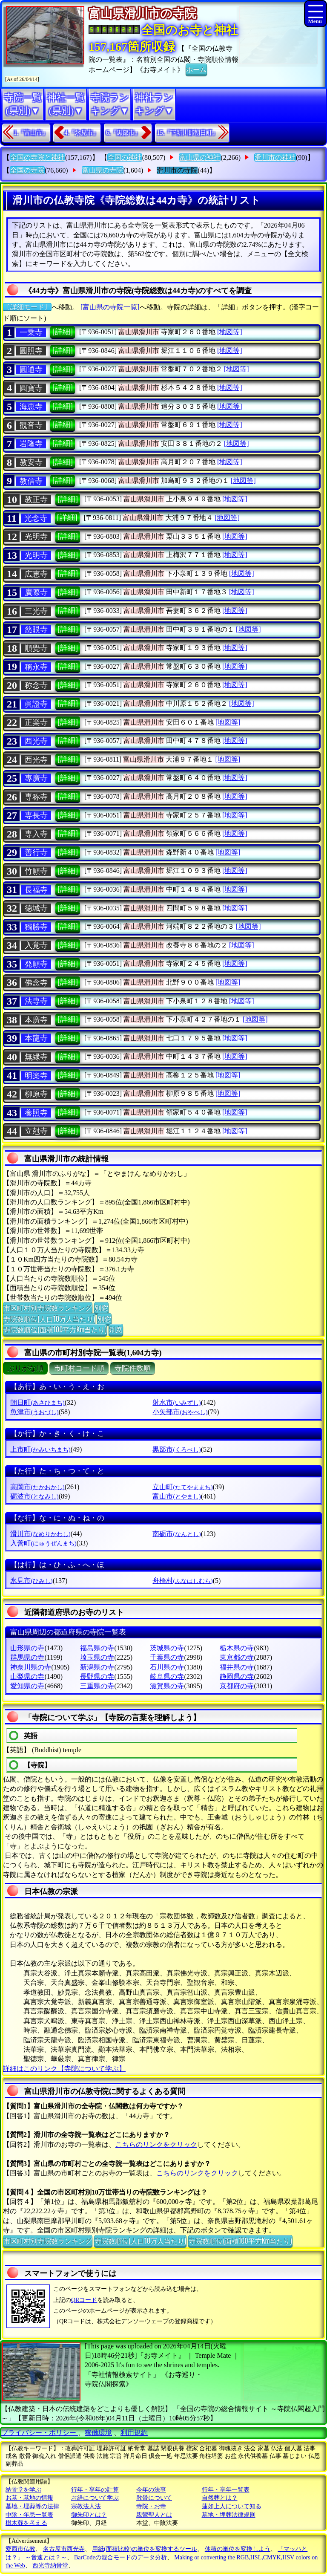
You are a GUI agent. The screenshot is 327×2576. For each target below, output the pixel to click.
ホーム (196, 69)
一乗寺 (31, 332)
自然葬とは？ (220, 2498)
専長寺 (36, 815)
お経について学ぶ (95, 2498)
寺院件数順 (133, 1368)
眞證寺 (36, 704)
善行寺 (36, 852)
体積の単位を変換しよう (237, 2549)
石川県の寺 (167, 1667)
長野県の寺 (97, 1676)
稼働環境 (98, 2432)
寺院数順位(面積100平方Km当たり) (54, 1329)
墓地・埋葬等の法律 (32, 2506)
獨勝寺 (36, 927)
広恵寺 (36, 574)
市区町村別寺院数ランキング (47, 1307)
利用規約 (134, 2432)
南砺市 (176, 1533)
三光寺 (36, 611)
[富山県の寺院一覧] (110, 307)
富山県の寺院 (102, 170)
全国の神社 (125, 157)
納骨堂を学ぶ (23, 2489)
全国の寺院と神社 (37, 157)
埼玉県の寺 (97, 1657)
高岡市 (37, 1486)
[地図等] (229, 331)
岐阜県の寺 (167, 1676)
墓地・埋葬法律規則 (228, 2515)
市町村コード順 (79, 1368)
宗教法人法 (86, 2506)
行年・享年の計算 (95, 2489)
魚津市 (34, 1411)
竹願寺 (36, 871)
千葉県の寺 (167, 1657)
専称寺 (36, 797)
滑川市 (40, 1533)
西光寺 (36, 741)
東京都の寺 (237, 1657)
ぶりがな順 (25, 1368)
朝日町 (37, 1402)
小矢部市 (179, 1411)
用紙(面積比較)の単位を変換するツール (144, 2549)
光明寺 (36, 536)
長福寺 (36, 890)
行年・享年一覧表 (226, 2489)
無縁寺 (36, 1057)
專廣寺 (36, 778)
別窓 (101, 1307)
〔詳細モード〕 (27, 307)
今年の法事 (151, 2489)
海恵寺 (31, 406)
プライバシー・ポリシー (39, 2432)
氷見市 (31, 1580)
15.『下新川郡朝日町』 (187, 133)
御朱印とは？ (89, 2515)
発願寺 (36, 964)
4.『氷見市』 (82, 133)
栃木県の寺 (237, 1648)
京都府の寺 (237, 1685)
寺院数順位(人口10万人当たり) (49, 1319)
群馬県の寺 (27, 1657)
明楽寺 (36, 1075)
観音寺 (31, 425)
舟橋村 (182, 1580)
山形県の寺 (27, 1648)
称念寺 (36, 685)
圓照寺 (31, 351)
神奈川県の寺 (30, 1667)
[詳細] (62, 331)
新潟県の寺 (97, 1667)
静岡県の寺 (237, 1676)
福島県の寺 (97, 1648)
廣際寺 (36, 592)
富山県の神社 (199, 157)
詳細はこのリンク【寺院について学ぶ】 (64, 2068)
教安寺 (31, 462)
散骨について (154, 2498)
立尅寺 (36, 1131)
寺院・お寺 (151, 2506)
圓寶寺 (31, 388)
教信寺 (31, 481)
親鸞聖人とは (154, 2515)
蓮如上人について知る (231, 2506)
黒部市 (176, 1449)
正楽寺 (36, 722)
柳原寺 (36, 1094)
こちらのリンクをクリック (156, 2144)
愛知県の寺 (27, 1685)
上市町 (40, 1449)
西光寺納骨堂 (50, 2565)
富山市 (176, 1496)
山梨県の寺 (27, 1676)
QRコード (84, 2300)
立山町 (182, 1486)
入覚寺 (36, 945)
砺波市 (34, 1496)
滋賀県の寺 (167, 1685)
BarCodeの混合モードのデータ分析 (120, 2557)
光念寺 (35, 518)
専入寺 (36, 834)
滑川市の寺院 (177, 170)
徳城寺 (36, 908)
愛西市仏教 (20, 2549)
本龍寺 (36, 1038)
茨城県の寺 (167, 1648)
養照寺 (36, 1113)
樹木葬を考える (26, 2523)
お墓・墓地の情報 (29, 2498)
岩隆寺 (31, 443)
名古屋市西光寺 (64, 2549)
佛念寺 (36, 983)
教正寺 (36, 499)
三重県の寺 (97, 1685)
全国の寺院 (27, 170)
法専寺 (36, 1001)
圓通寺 (31, 369)
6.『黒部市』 (123, 133)
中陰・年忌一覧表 (29, 2515)
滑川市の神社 (275, 157)
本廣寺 (36, 1020)
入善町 (43, 1543)
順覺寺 (36, 648)
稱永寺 (36, 667)
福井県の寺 (237, 1667)
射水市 (176, 1402)
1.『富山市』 (31, 133)
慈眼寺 (36, 629)
